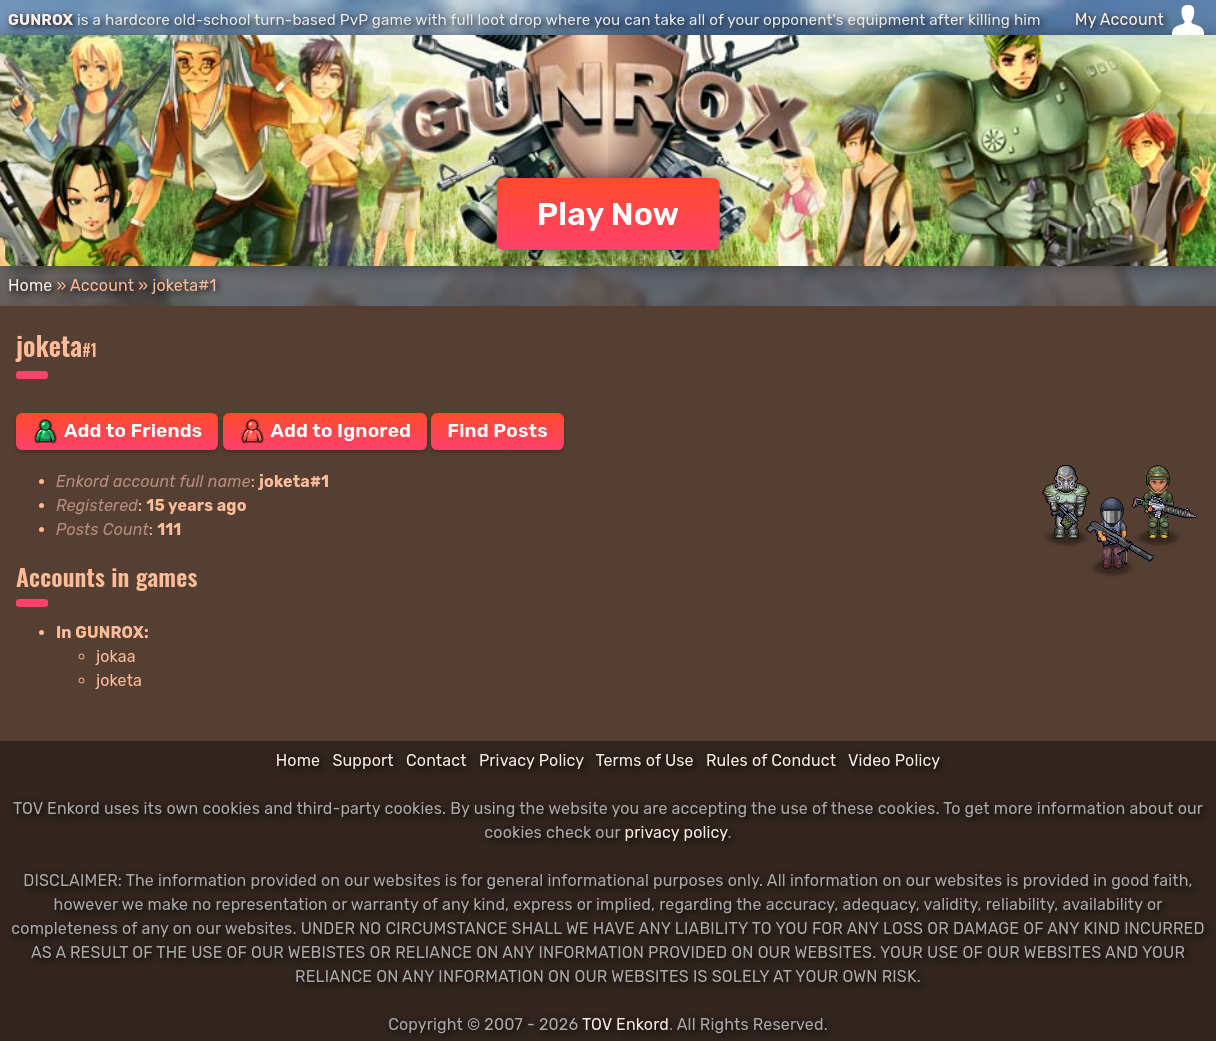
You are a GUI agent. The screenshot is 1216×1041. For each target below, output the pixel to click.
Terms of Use (645, 760)
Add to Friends (117, 431)
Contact (436, 760)
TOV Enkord (625, 1024)
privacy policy (675, 832)
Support (362, 760)
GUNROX (40, 20)
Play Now (608, 214)
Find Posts (497, 430)
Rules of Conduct (771, 760)
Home (30, 285)
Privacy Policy (531, 760)
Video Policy (894, 760)
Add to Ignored (325, 431)
